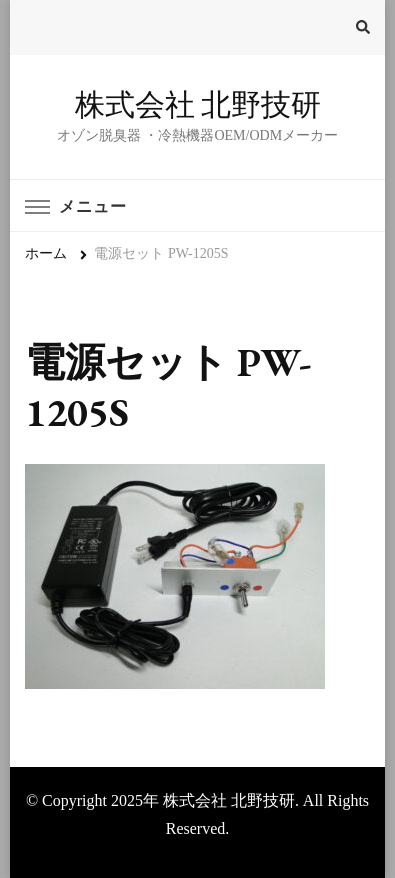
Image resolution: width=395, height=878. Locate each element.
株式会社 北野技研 (198, 104)
